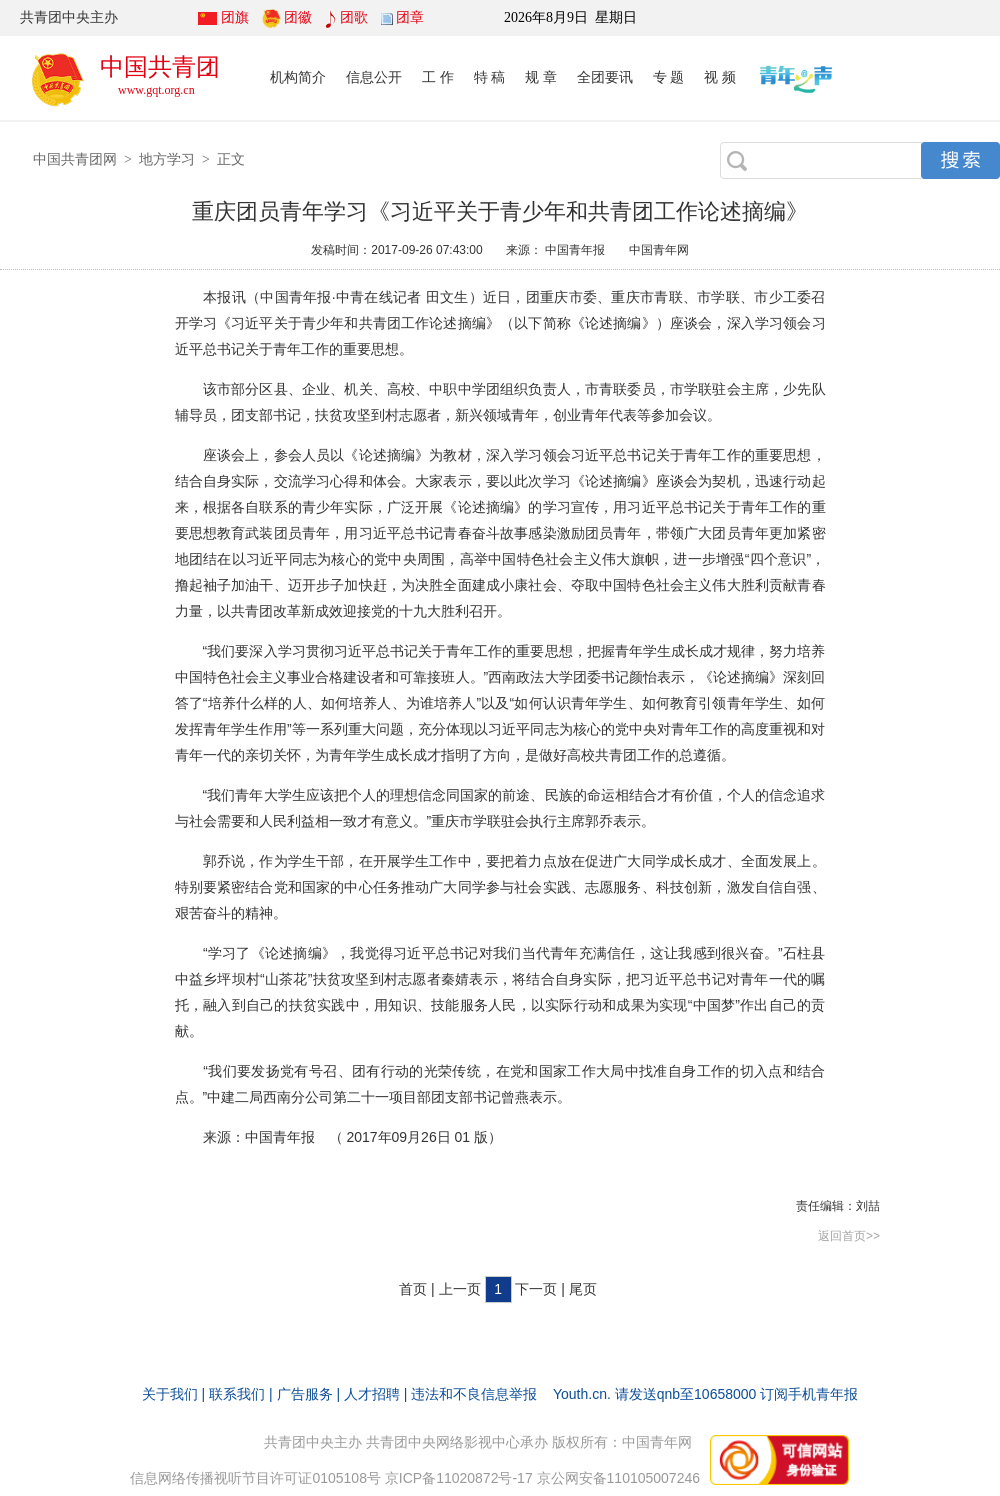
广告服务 (305, 1394)
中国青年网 (659, 250)
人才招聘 (372, 1394)
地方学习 (167, 159)
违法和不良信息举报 (474, 1394)
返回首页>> (849, 1236)
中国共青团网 (75, 159)
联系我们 (237, 1394)
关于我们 (170, 1394)
